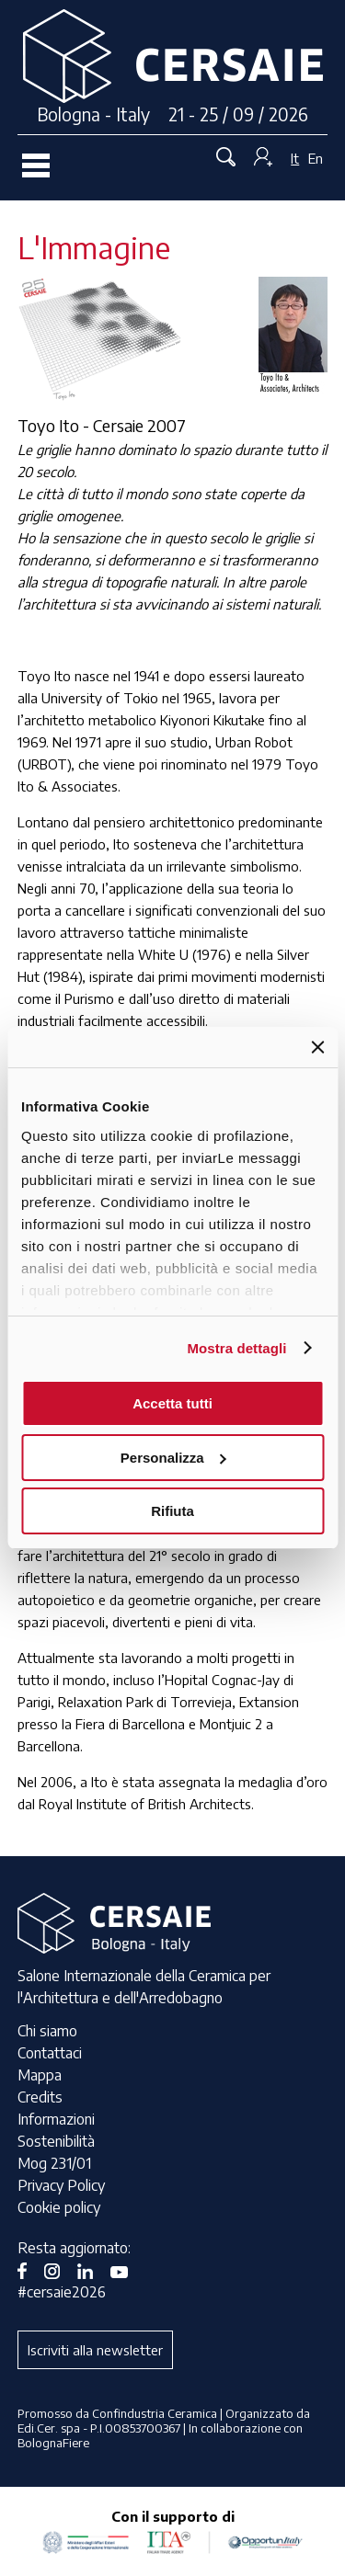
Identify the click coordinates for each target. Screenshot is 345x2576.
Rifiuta (172, 1511)
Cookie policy (58, 2207)
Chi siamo (47, 2031)
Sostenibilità (56, 2141)
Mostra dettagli (236, 1348)
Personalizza (173, 1457)
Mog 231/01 (54, 2163)
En (315, 158)
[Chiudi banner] (317, 1047)
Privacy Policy (61, 2185)
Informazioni (56, 2119)
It (295, 158)
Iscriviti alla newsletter (95, 2350)
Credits (40, 2097)
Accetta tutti (172, 1403)
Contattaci (49, 2053)
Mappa (39, 2075)
